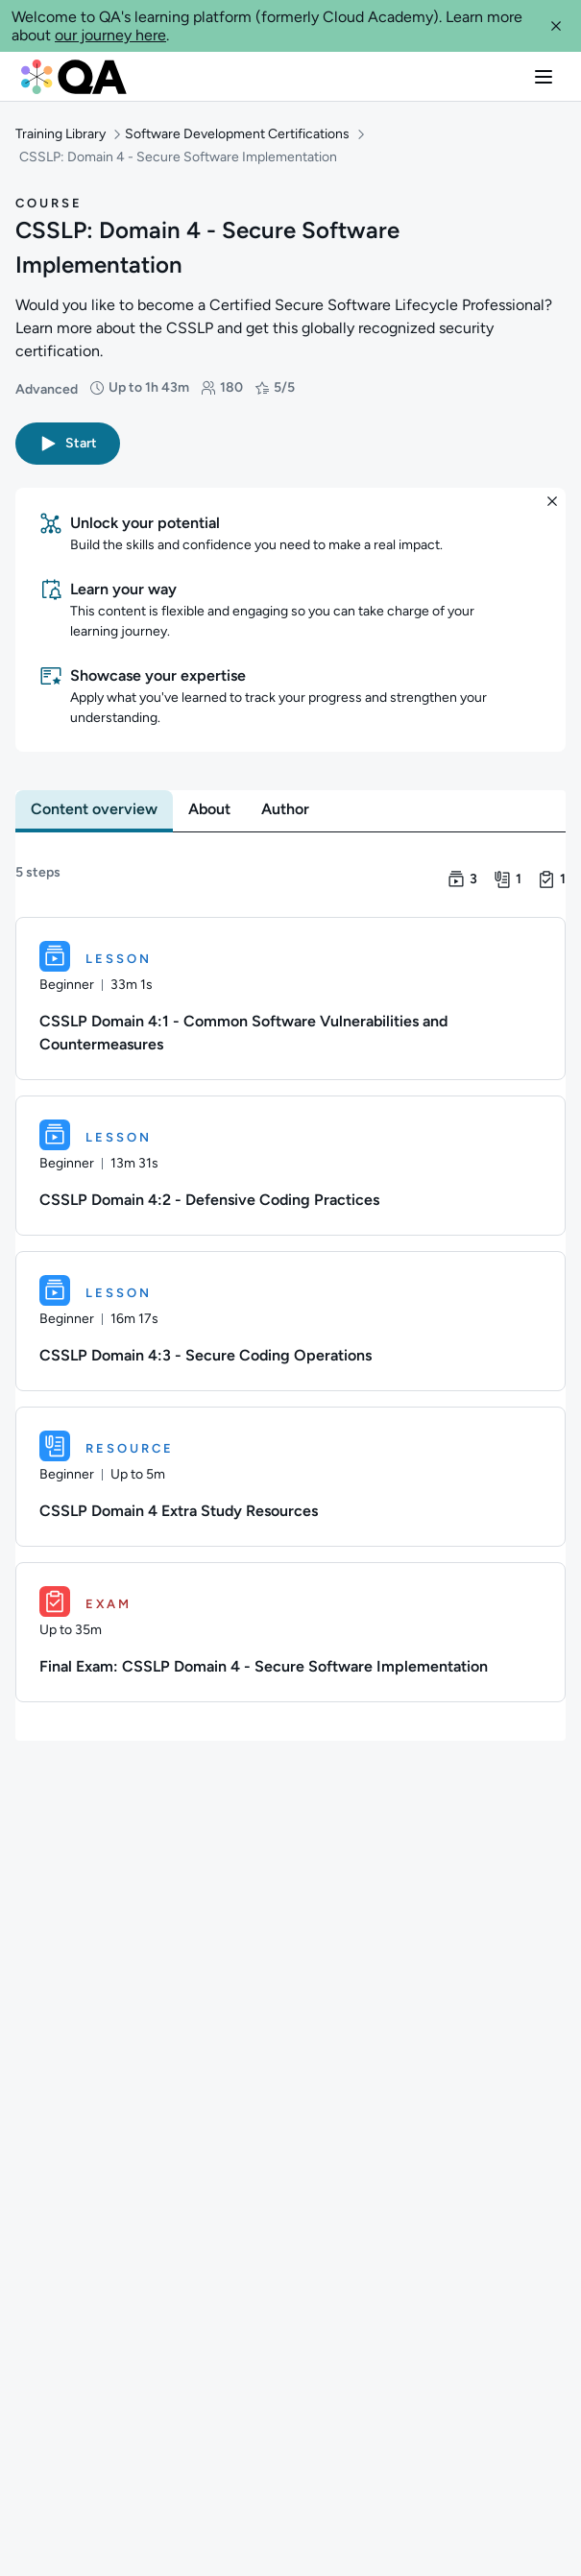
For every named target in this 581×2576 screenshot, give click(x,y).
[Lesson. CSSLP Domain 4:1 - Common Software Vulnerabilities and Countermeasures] (290, 998)
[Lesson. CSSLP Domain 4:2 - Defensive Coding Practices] (290, 1165)
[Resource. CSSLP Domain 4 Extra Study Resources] (290, 1477)
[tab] (94, 809)
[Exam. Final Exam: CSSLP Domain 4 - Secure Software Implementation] (290, 1632)
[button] (556, 25)
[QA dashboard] (73, 77)
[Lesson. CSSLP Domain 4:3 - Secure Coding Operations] (290, 1321)
